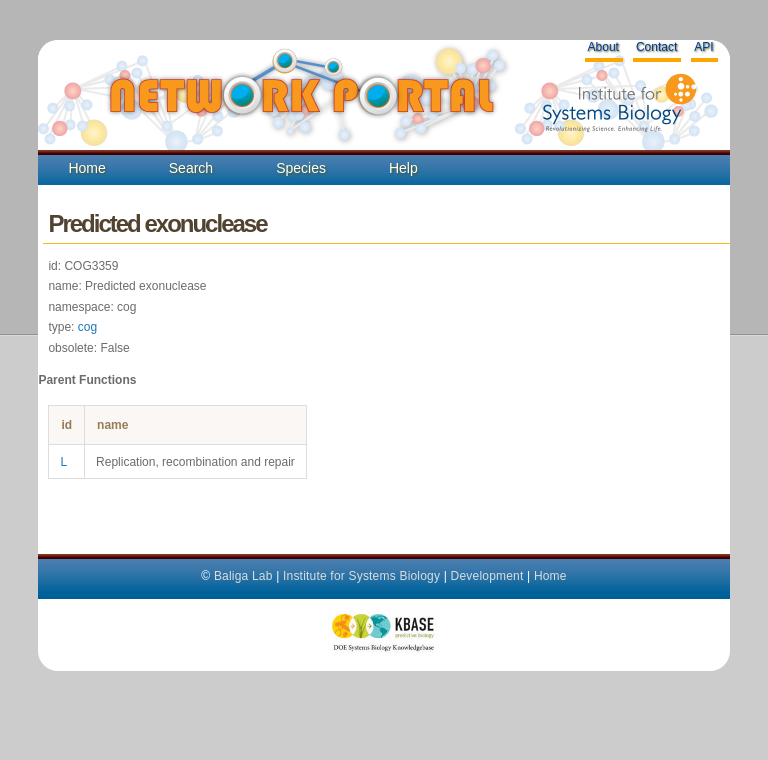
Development (487, 576)
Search (191, 168)
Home (86, 168)
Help (403, 168)
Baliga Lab (243, 576)
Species (301, 168)
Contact (656, 47)
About (603, 47)
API (703, 47)
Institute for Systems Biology (361, 576)
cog (87, 327)
